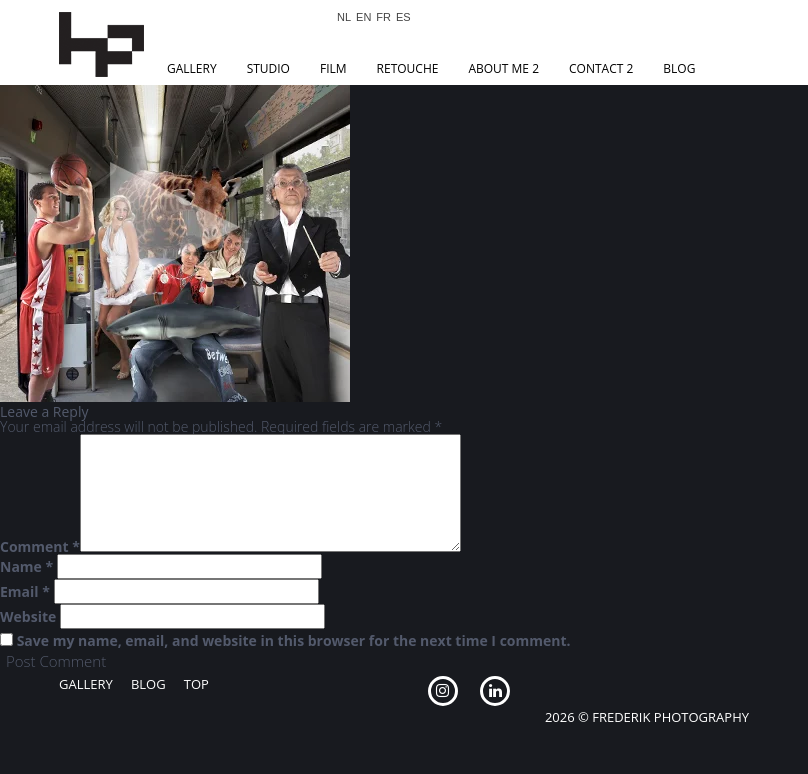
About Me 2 (503, 68)
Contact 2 (601, 68)
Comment (40, 547)
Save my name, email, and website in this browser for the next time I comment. (294, 641)
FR (383, 17)
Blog (679, 68)
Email (25, 592)
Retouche (408, 68)
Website (28, 617)
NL (344, 17)
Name (26, 567)
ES (403, 17)
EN (363, 17)
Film (333, 68)
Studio (268, 68)
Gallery (192, 68)
